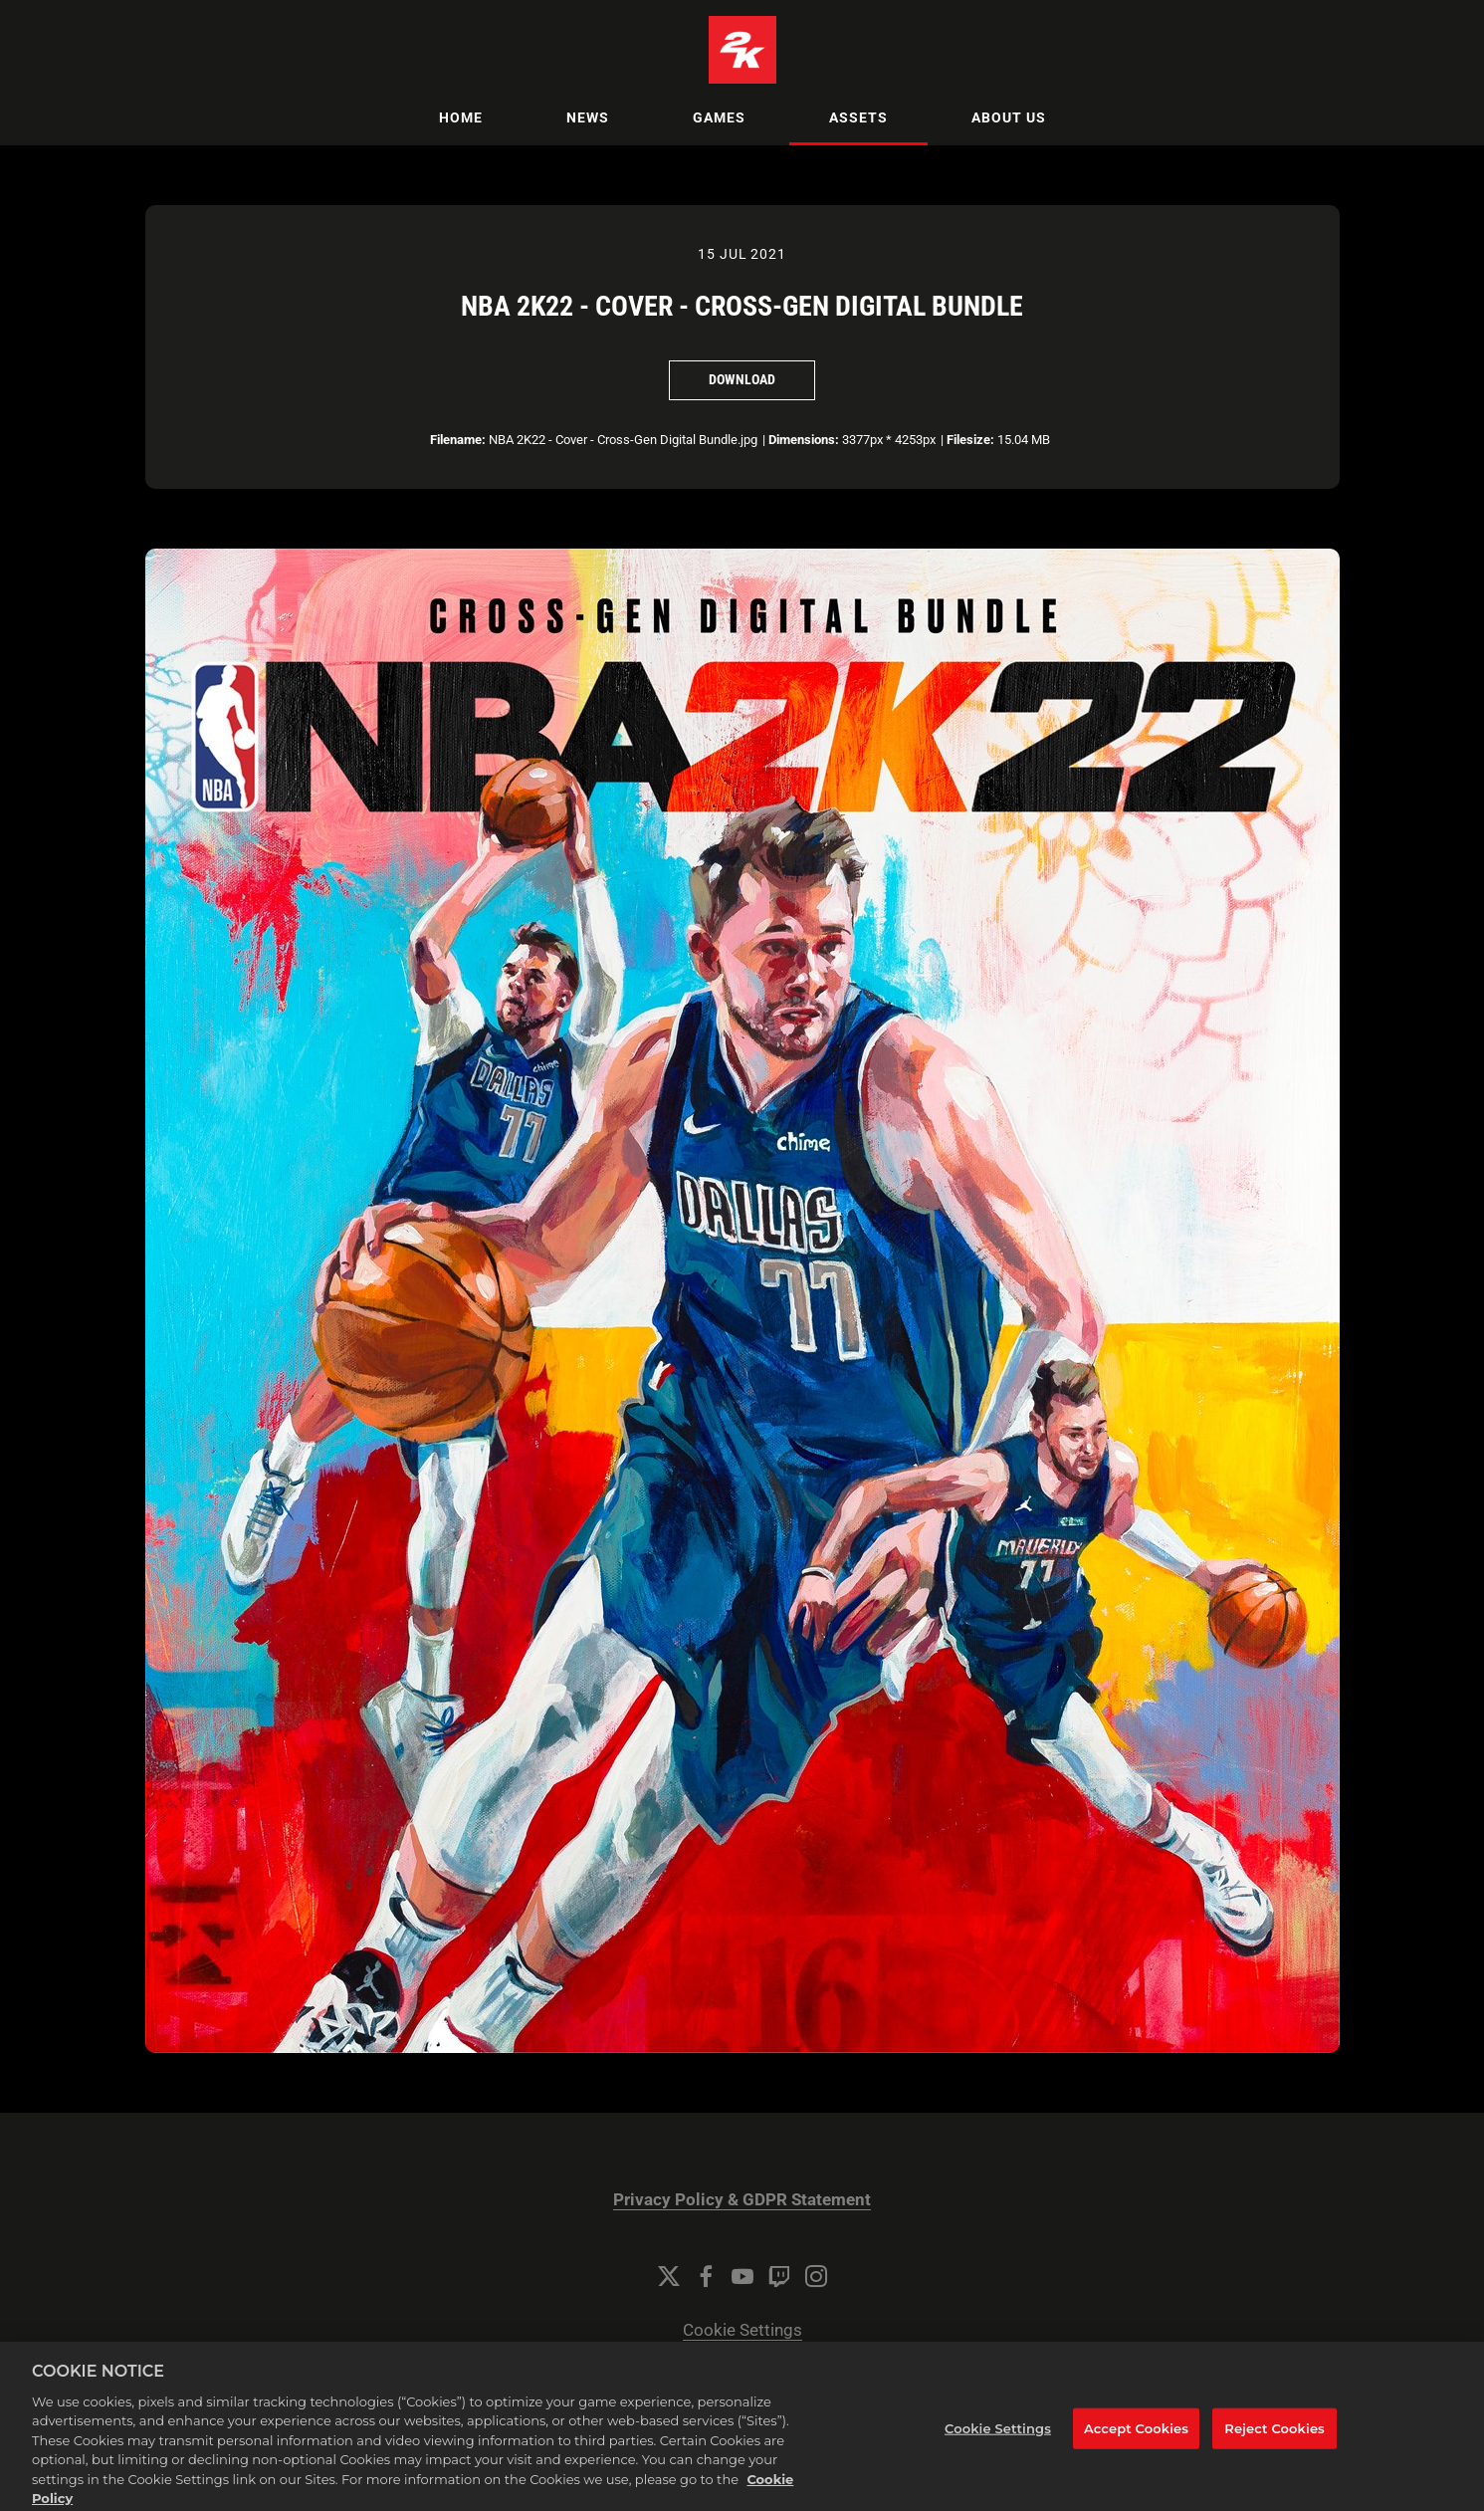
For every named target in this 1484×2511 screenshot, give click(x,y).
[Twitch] (779, 2276)
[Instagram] (816, 2276)
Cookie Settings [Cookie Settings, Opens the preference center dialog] (998, 2444)
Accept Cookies (1136, 2444)
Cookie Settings (742, 2330)
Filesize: (970, 439)
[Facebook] (706, 2276)
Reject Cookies (1274, 2444)
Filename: (458, 439)
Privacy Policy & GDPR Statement (742, 2199)
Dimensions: (803, 439)
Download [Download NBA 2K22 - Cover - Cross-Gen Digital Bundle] (742, 379)
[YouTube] (742, 2276)
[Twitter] (669, 2276)
